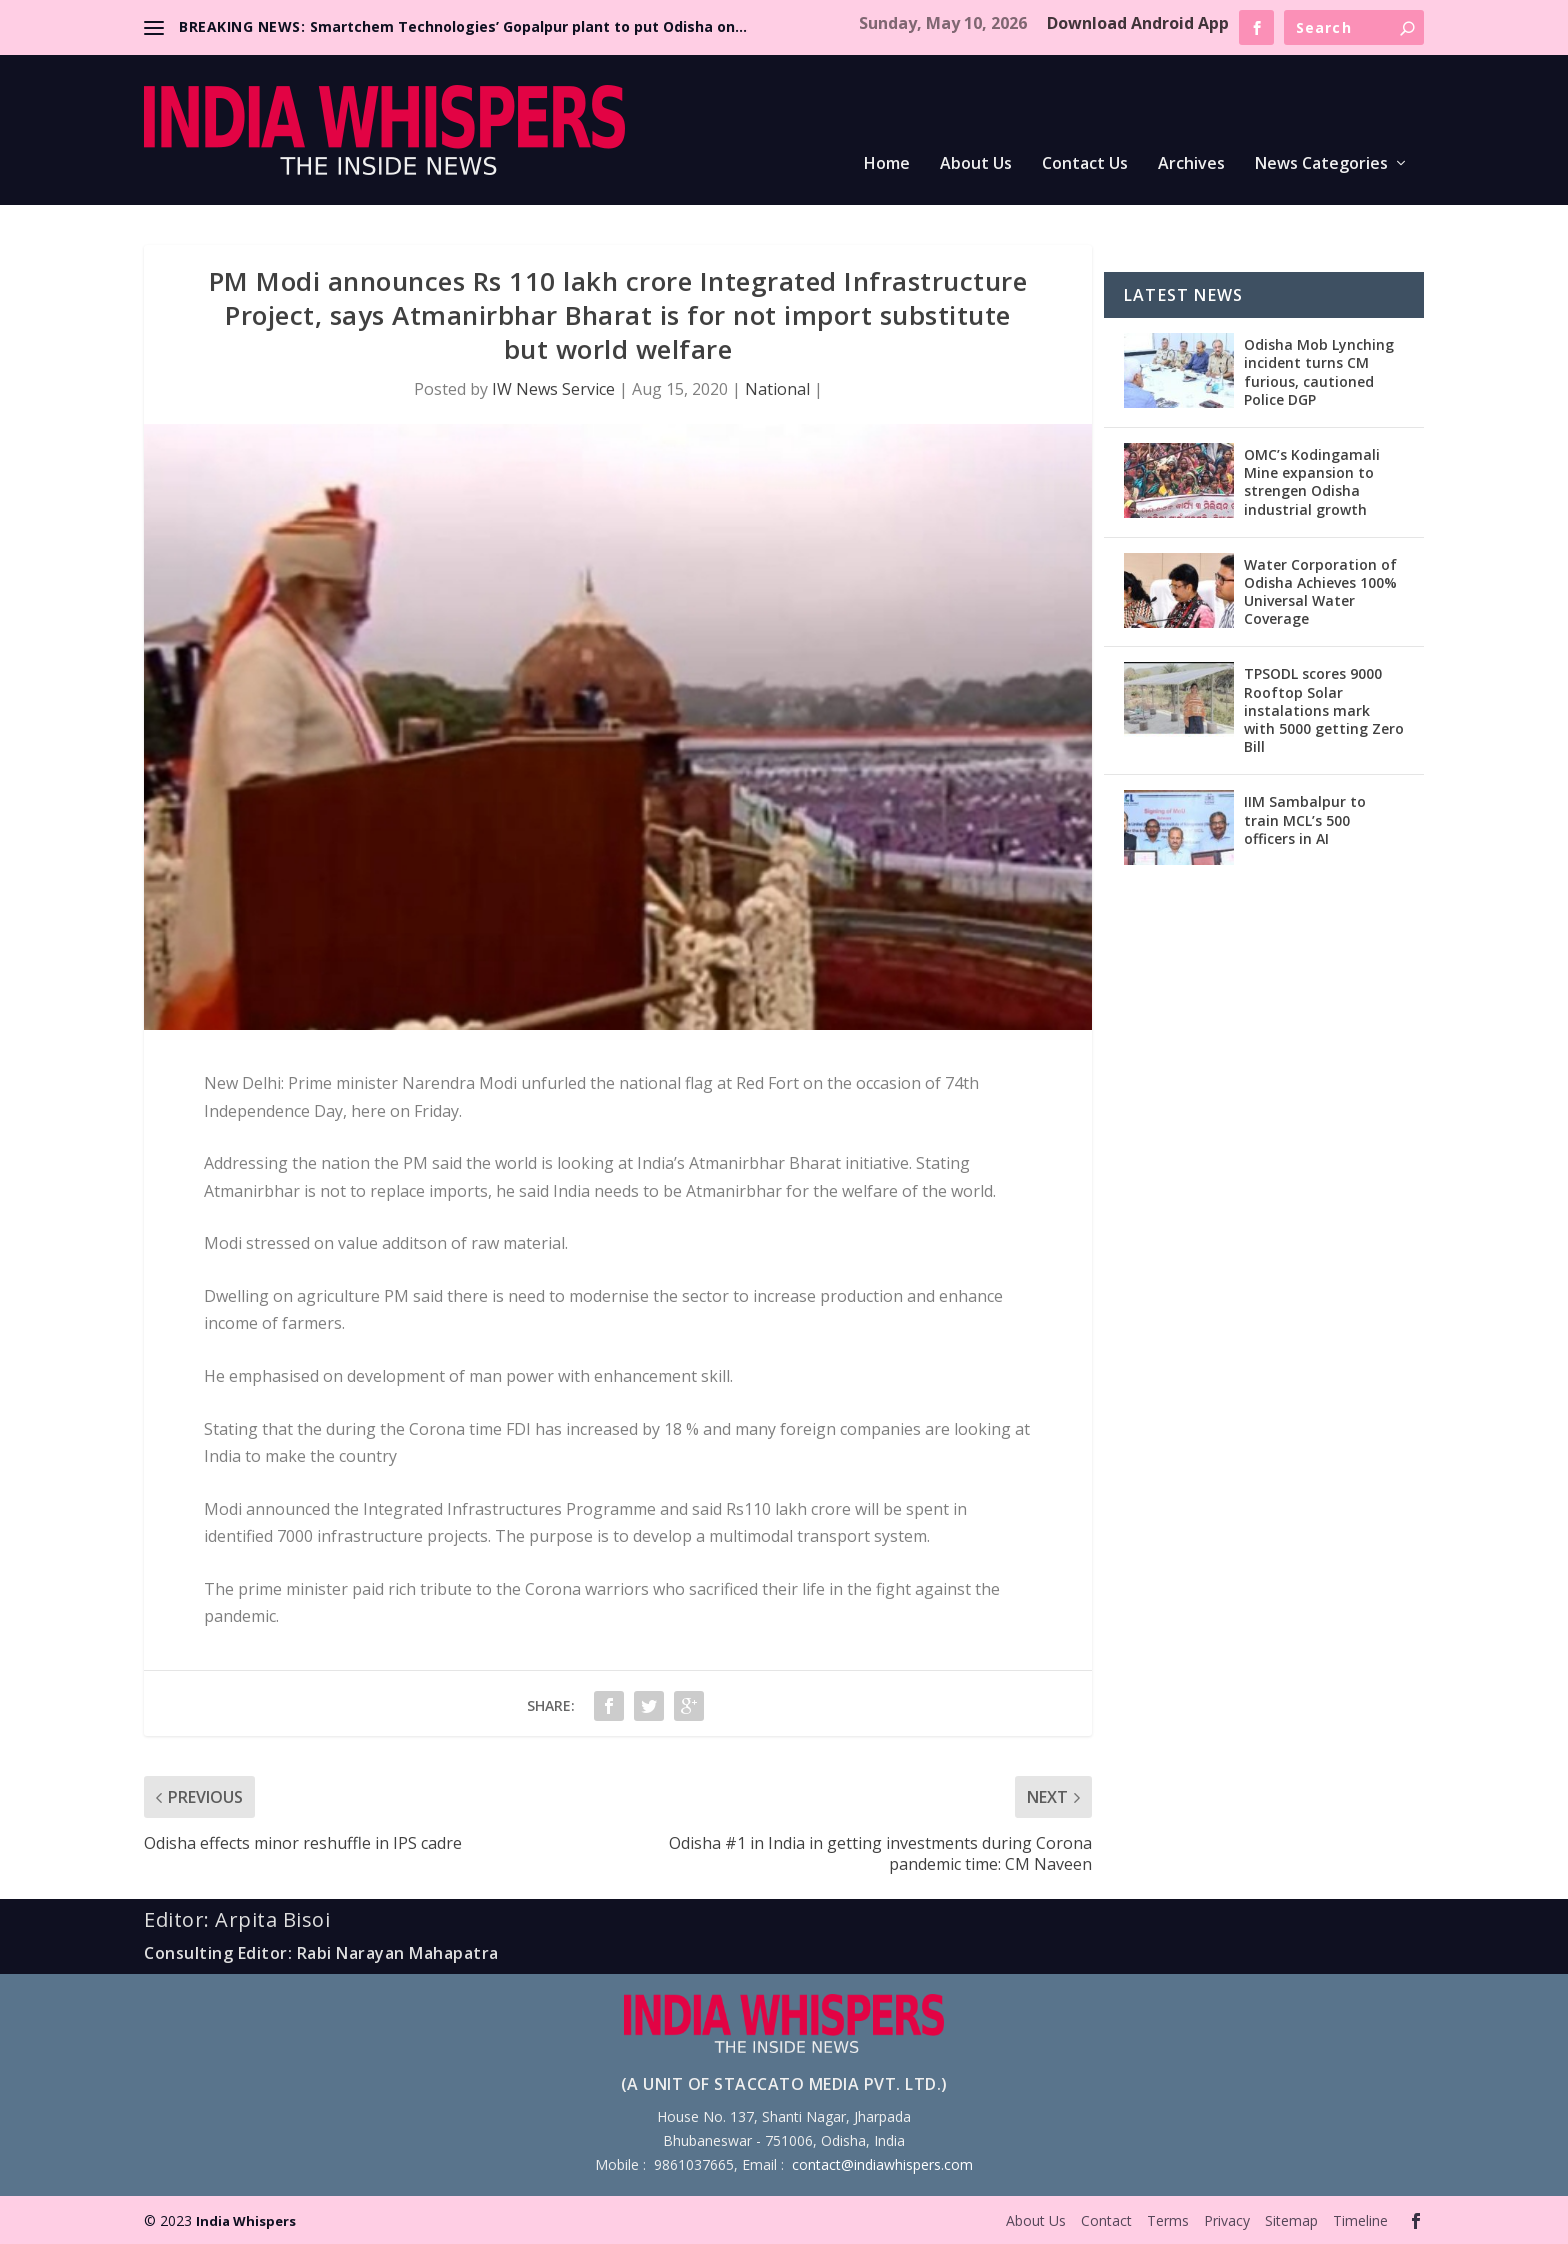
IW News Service (553, 389)
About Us (976, 164)
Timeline (1360, 2220)
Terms (1168, 2220)
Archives (1191, 164)
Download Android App (1138, 23)
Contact (1106, 2220)
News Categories (1321, 164)
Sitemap (1291, 2220)
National (777, 389)
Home (887, 164)
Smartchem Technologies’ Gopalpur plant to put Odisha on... (528, 26)
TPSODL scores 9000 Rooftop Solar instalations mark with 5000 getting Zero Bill (1324, 710)
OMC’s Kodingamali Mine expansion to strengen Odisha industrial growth (1312, 482)
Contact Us (1085, 164)
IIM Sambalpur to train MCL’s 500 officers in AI (1305, 819)
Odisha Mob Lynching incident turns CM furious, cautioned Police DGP (1319, 372)
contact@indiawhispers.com (882, 2164)
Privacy (1227, 2220)
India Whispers (246, 2221)
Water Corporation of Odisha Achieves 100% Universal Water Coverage (1320, 592)
